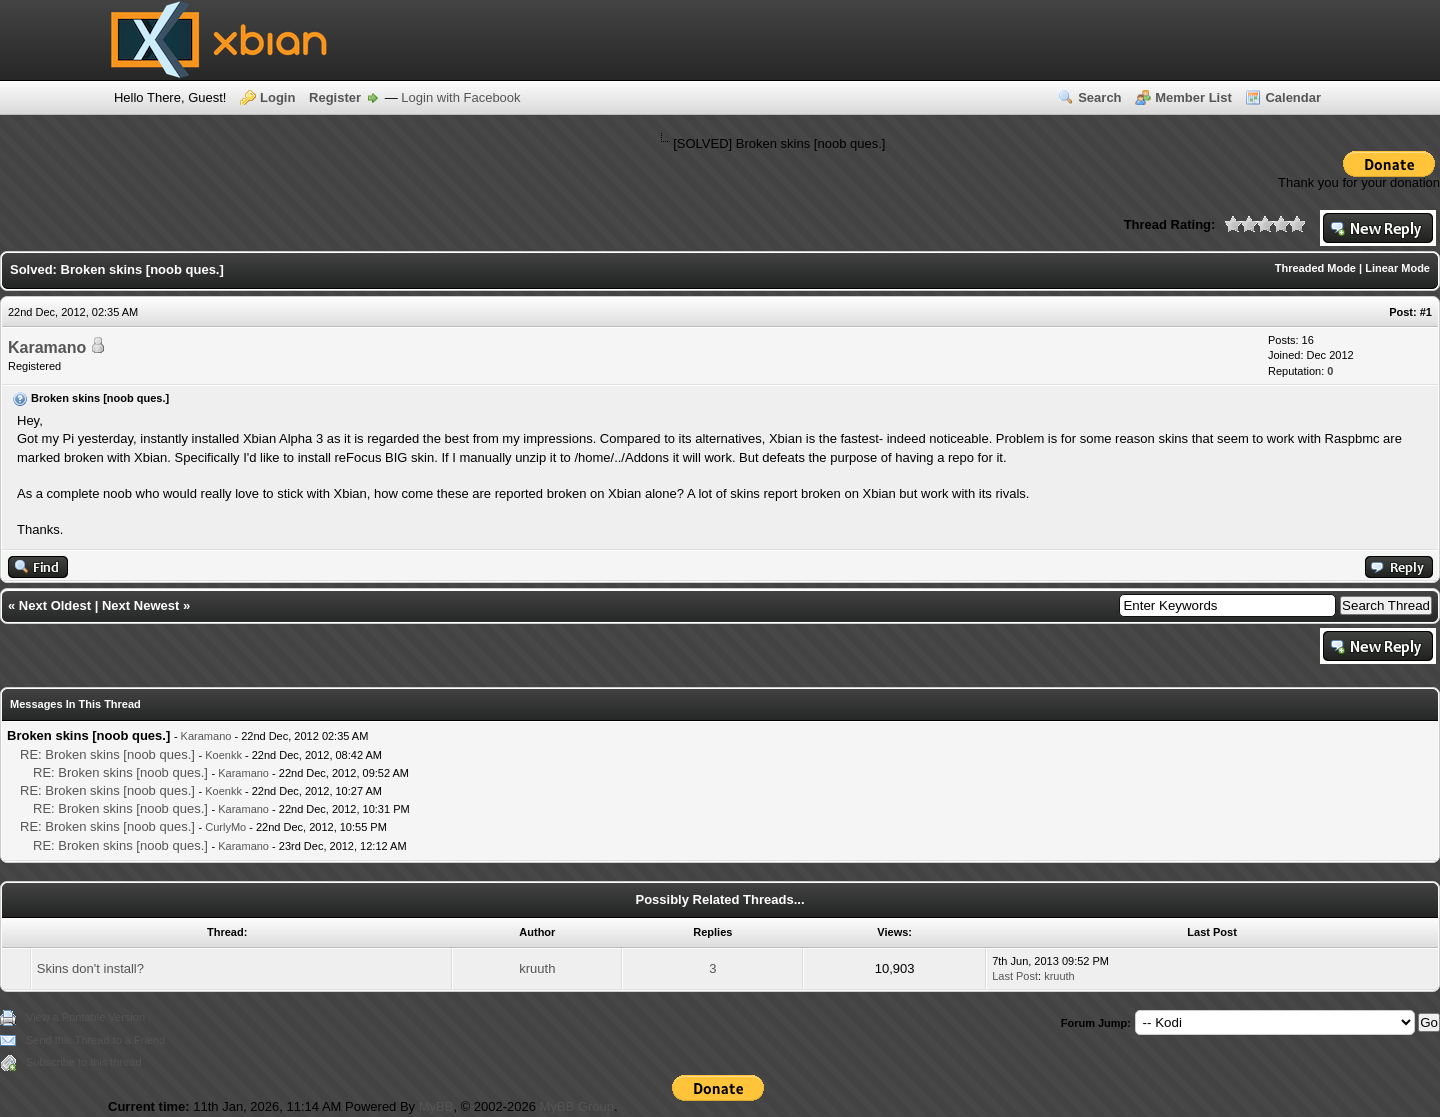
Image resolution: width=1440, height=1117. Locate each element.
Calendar (1293, 97)
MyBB (436, 1106)
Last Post (1015, 976)
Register (335, 97)
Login (277, 97)
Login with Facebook (460, 97)
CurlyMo (225, 827)
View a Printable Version (85, 1017)
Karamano (47, 347)
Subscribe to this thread (84, 1062)
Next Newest (140, 605)
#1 (1426, 312)
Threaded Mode (1315, 268)
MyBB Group (577, 1106)
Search (1099, 97)
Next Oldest (55, 605)
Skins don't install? (90, 968)
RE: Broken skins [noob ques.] (107, 754)
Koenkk (223, 755)
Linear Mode (1397, 268)
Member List (1193, 97)
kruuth (537, 968)
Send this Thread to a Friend (95, 1040)
